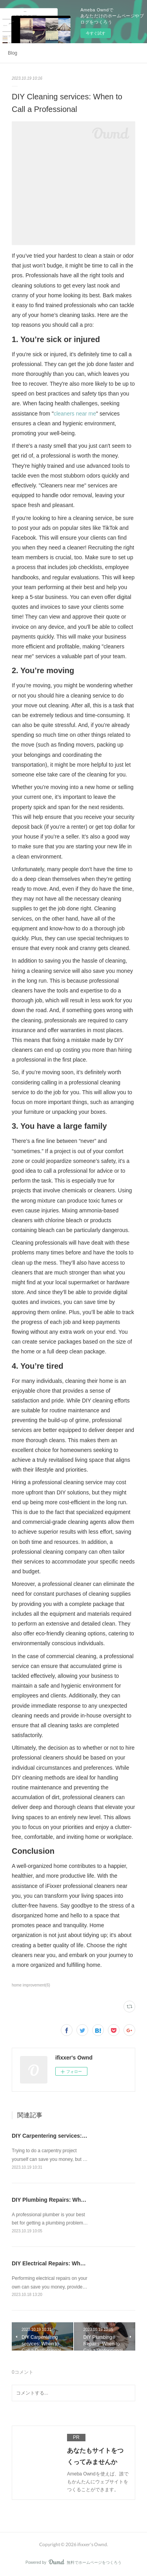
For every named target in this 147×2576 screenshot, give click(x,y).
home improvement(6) (31, 1985)
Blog (12, 53)
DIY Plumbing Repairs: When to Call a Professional (78, 2200)
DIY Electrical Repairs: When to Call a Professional (78, 2263)
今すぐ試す (95, 33)
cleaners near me (75, 413)
